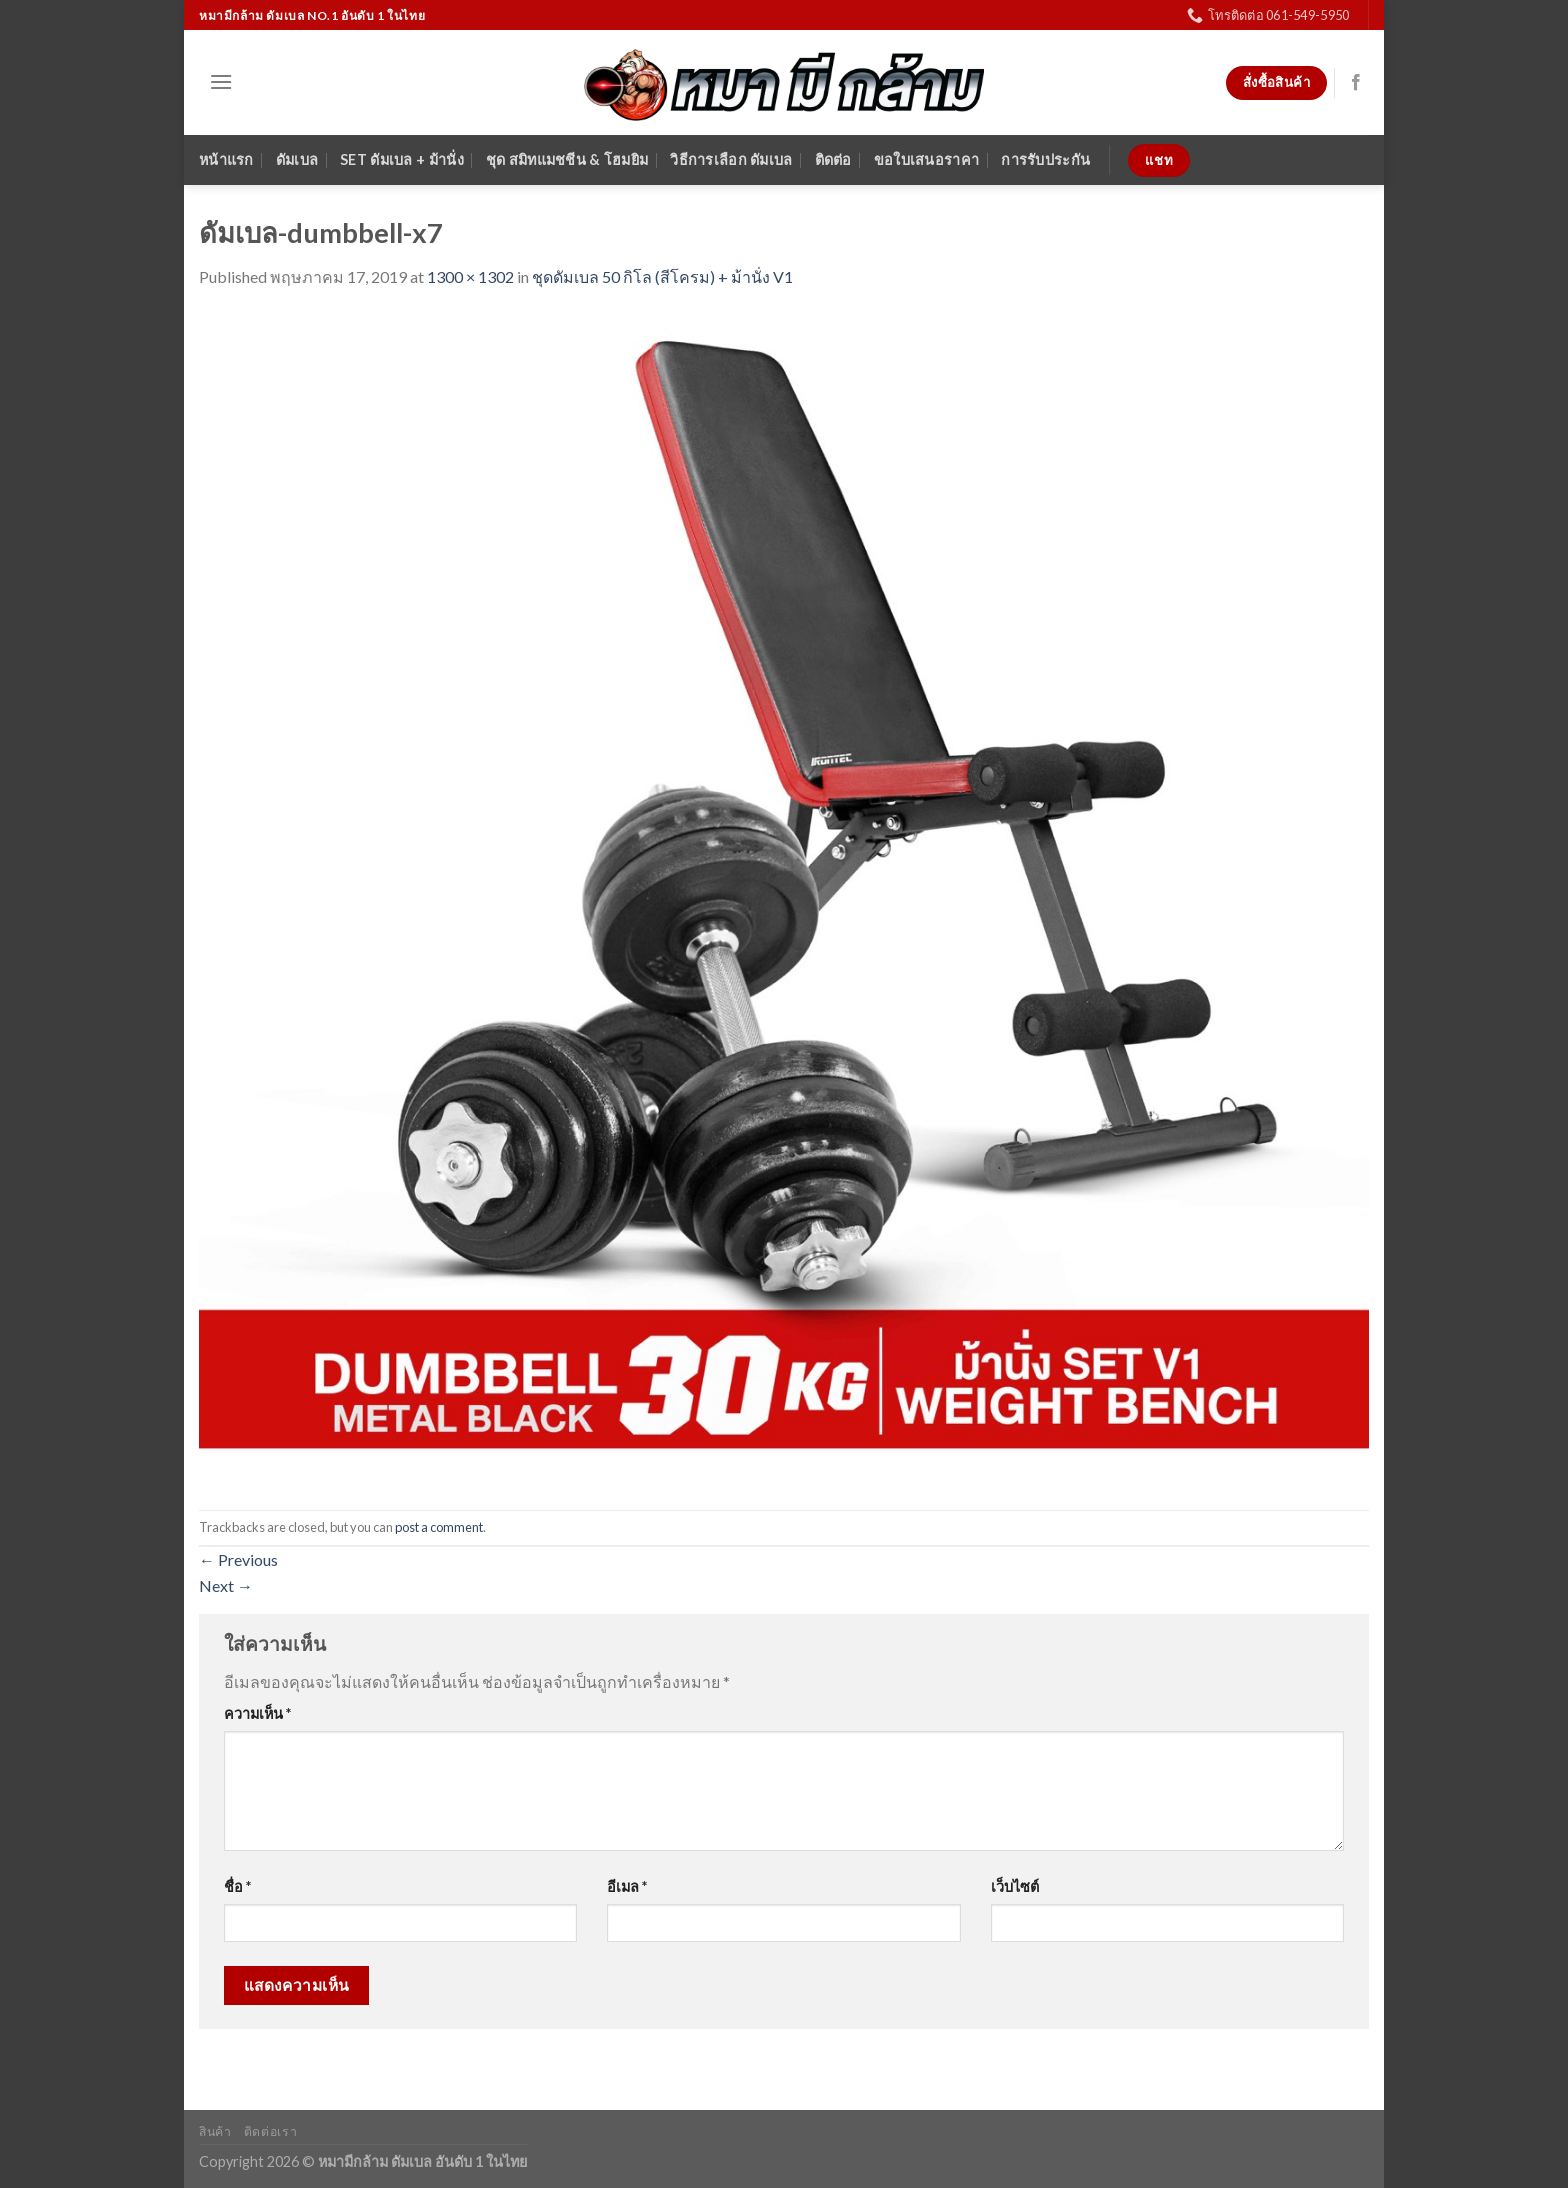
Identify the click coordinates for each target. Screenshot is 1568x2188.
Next (226, 1585)
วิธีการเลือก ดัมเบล (731, 159)
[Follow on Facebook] (1356, 83)
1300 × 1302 (470, 276)
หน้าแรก (226, 159)
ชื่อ (237, 1886)
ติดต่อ (833, 159)
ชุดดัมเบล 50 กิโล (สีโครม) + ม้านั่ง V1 (662, 276)
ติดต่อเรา (270, 2131)
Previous (238, 1559)
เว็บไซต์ (1015, 1886)
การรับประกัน (1045, 159)
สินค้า (215, 2131)
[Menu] (221, 81)
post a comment (439, 1527)
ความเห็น (257, 1713)
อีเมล (627, 1886)
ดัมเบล (297, 159)
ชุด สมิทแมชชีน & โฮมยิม (567, 159)
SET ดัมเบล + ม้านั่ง (402, 159)
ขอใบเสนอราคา (926, 159)
